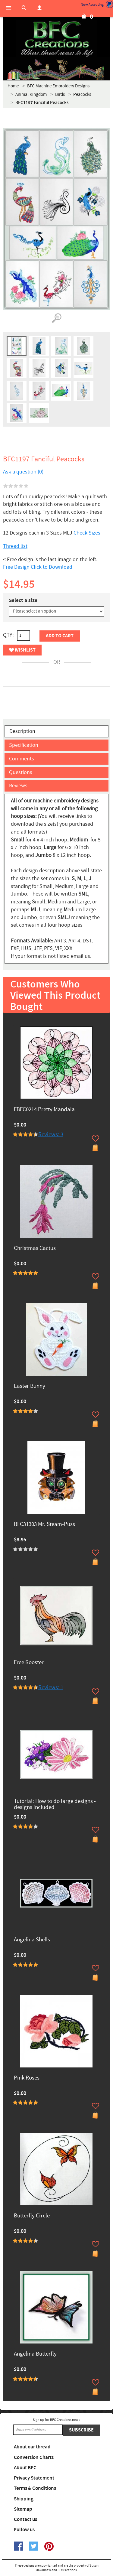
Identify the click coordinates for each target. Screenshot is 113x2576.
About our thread (32, 2447)
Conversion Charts (34, 2457)
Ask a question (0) (23, 471)
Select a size (23, 600)
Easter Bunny (29, 1386)
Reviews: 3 (50, 1134)
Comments (21, 758)
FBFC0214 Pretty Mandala (44, 1110)
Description (22, 731)
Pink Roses (26, 2078)
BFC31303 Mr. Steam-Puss (44, 1524)
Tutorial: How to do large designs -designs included (55, 1804)
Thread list (15, 546)
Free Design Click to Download (37, 567)
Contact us (25, 2519)
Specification (23, 745)
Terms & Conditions (35, 2488)
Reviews (18, 785)
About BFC (25, 2467)
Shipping (23, 2499)
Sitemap (23, 2509)
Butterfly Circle (32, 2216)
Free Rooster (29, 1663)
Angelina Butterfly (35, 2354)
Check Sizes (87, 532)
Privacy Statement (34, 2478)
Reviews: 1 (50, 1687)
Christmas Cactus (35, 1248)
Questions (20, 772)
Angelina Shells (32, 1940)
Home (13, 86)
